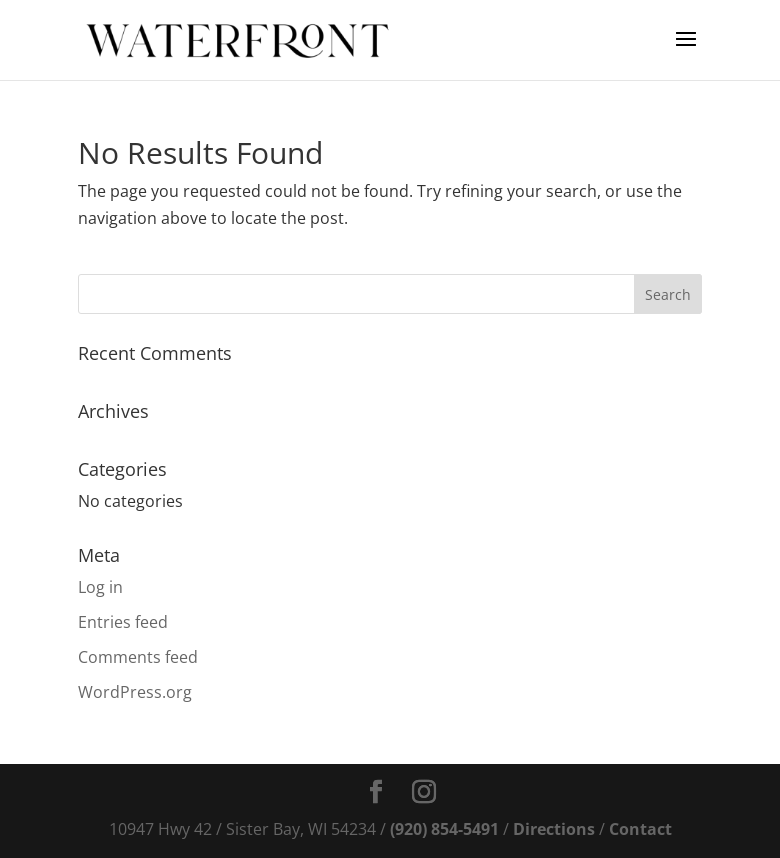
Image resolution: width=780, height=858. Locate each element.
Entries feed (123, 622)
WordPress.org (135, 692)
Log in (100, 587)
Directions (554, 829)
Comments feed (138, 657)
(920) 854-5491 (444, 829)
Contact (640, 829)
